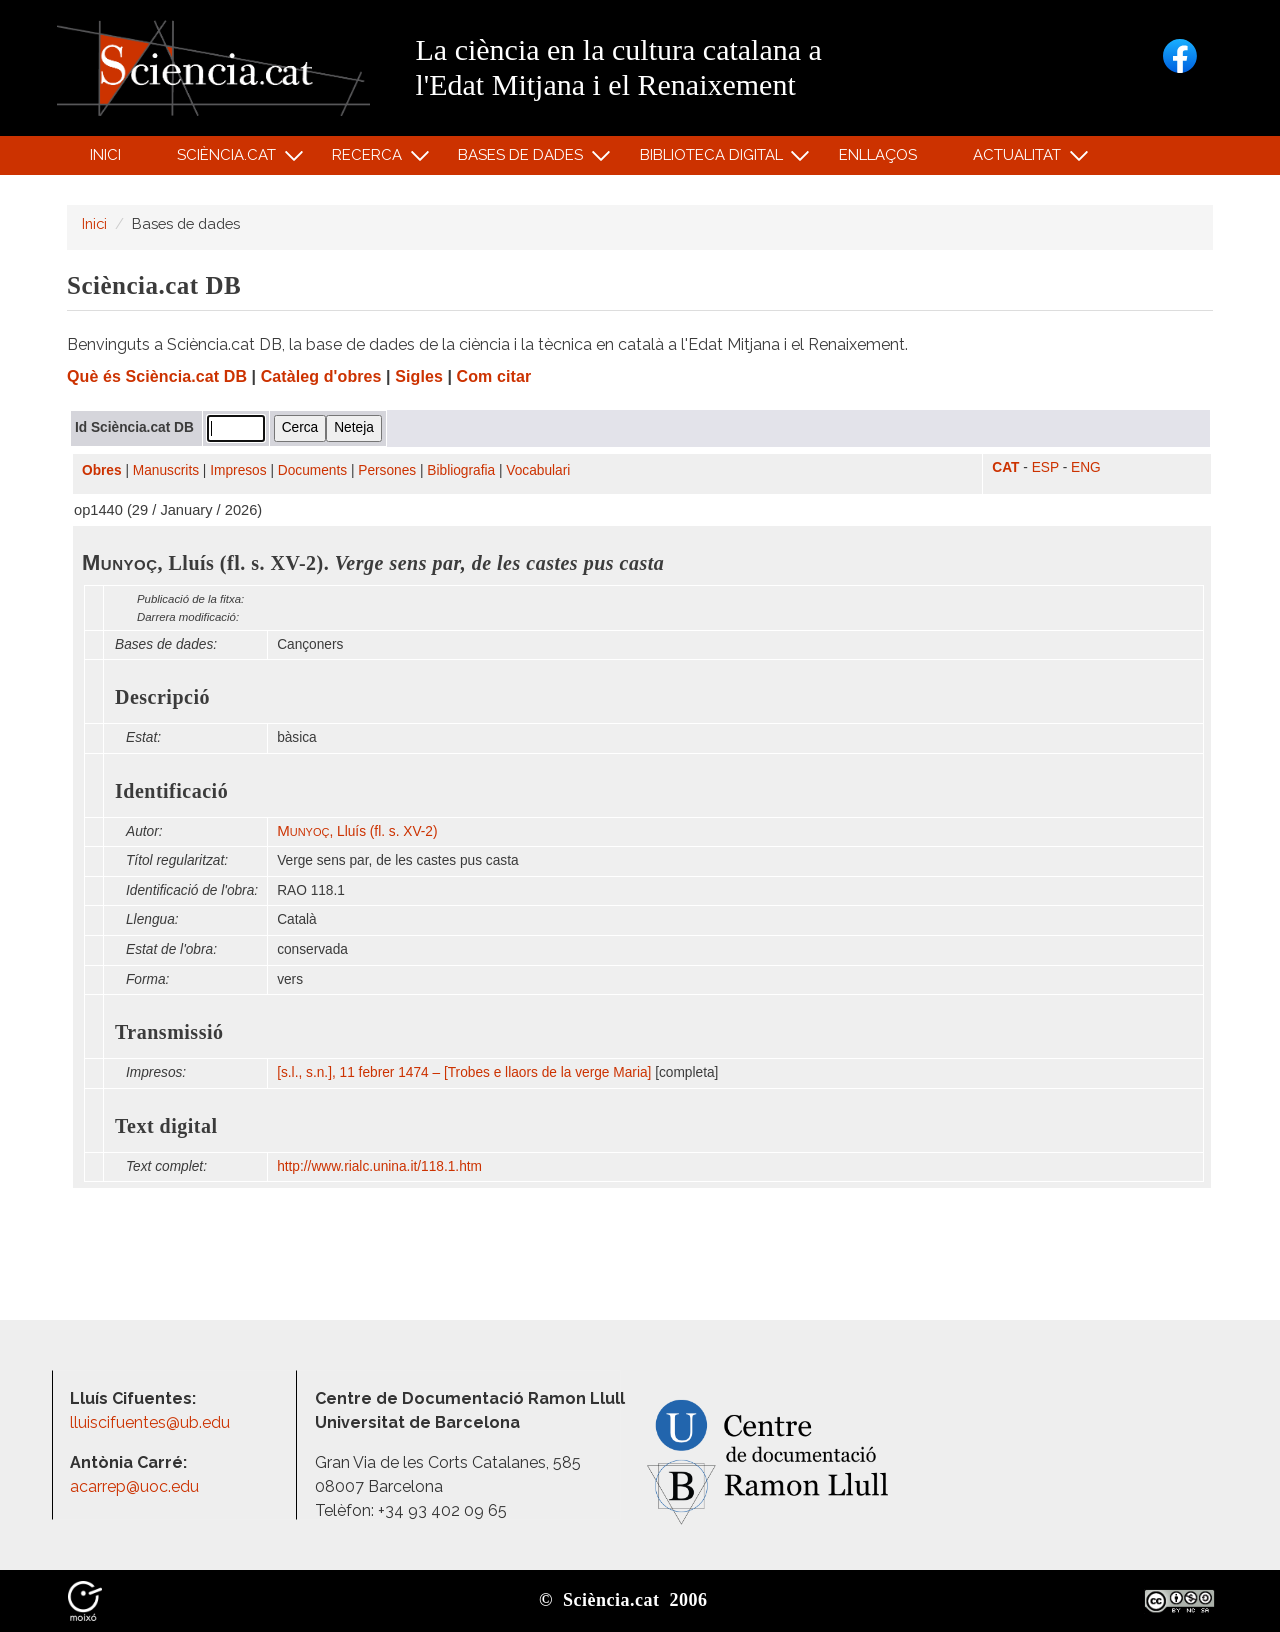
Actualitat (1020, 159)
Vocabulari (538, 470)
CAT (1005, 467)
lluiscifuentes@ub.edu (152, 1422)
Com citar (494, 376)
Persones (387, 470)
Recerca (370, 159)
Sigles (419, 376)
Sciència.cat (229, 159)
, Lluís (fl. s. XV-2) (357, 831)
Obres (102, 470)
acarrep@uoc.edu (134, 1486)
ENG (1086, 467)
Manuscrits (166, 470)
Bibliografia (461, 470)
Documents (312, 470)
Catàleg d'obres (321, 376)
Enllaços (878, 155)
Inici (105, 155)
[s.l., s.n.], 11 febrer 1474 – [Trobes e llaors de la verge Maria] (464, 1072)
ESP (1045, 467)
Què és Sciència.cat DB (157, 376)
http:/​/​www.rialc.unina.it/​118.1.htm (381, 1166)
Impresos (238, 470)
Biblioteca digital (714, 159)
